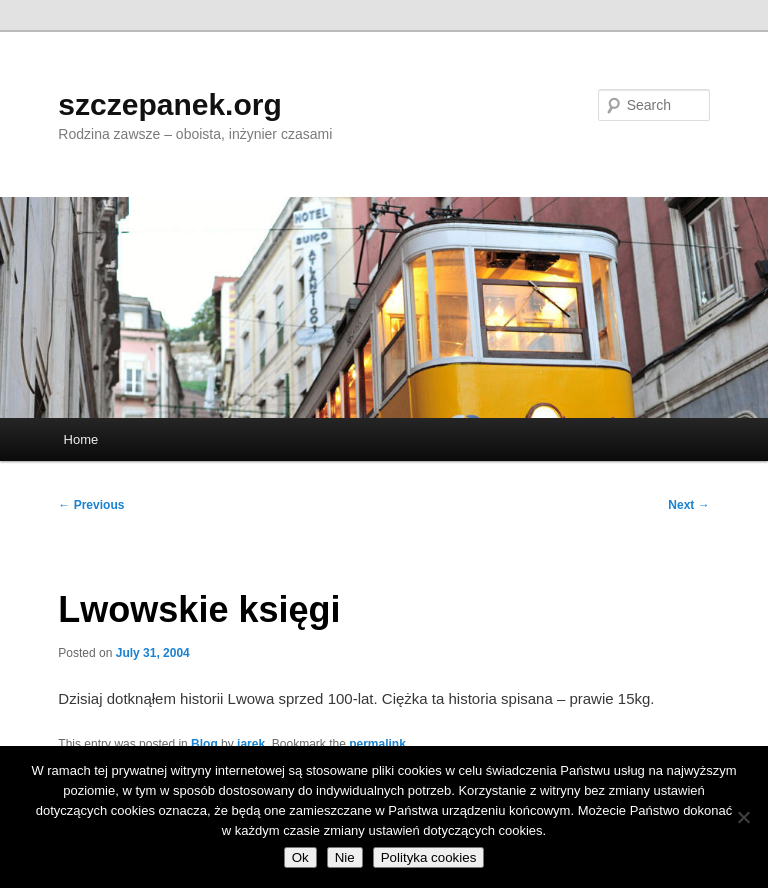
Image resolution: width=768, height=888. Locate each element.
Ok (300, 857)
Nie (345, 857)
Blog (204, 744)
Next (688, 505)
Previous (91, 505)
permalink (377, 744)
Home (81, 439)
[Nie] (743, 817)
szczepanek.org (169, 104)
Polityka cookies (429, 857)
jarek (251, 744)
